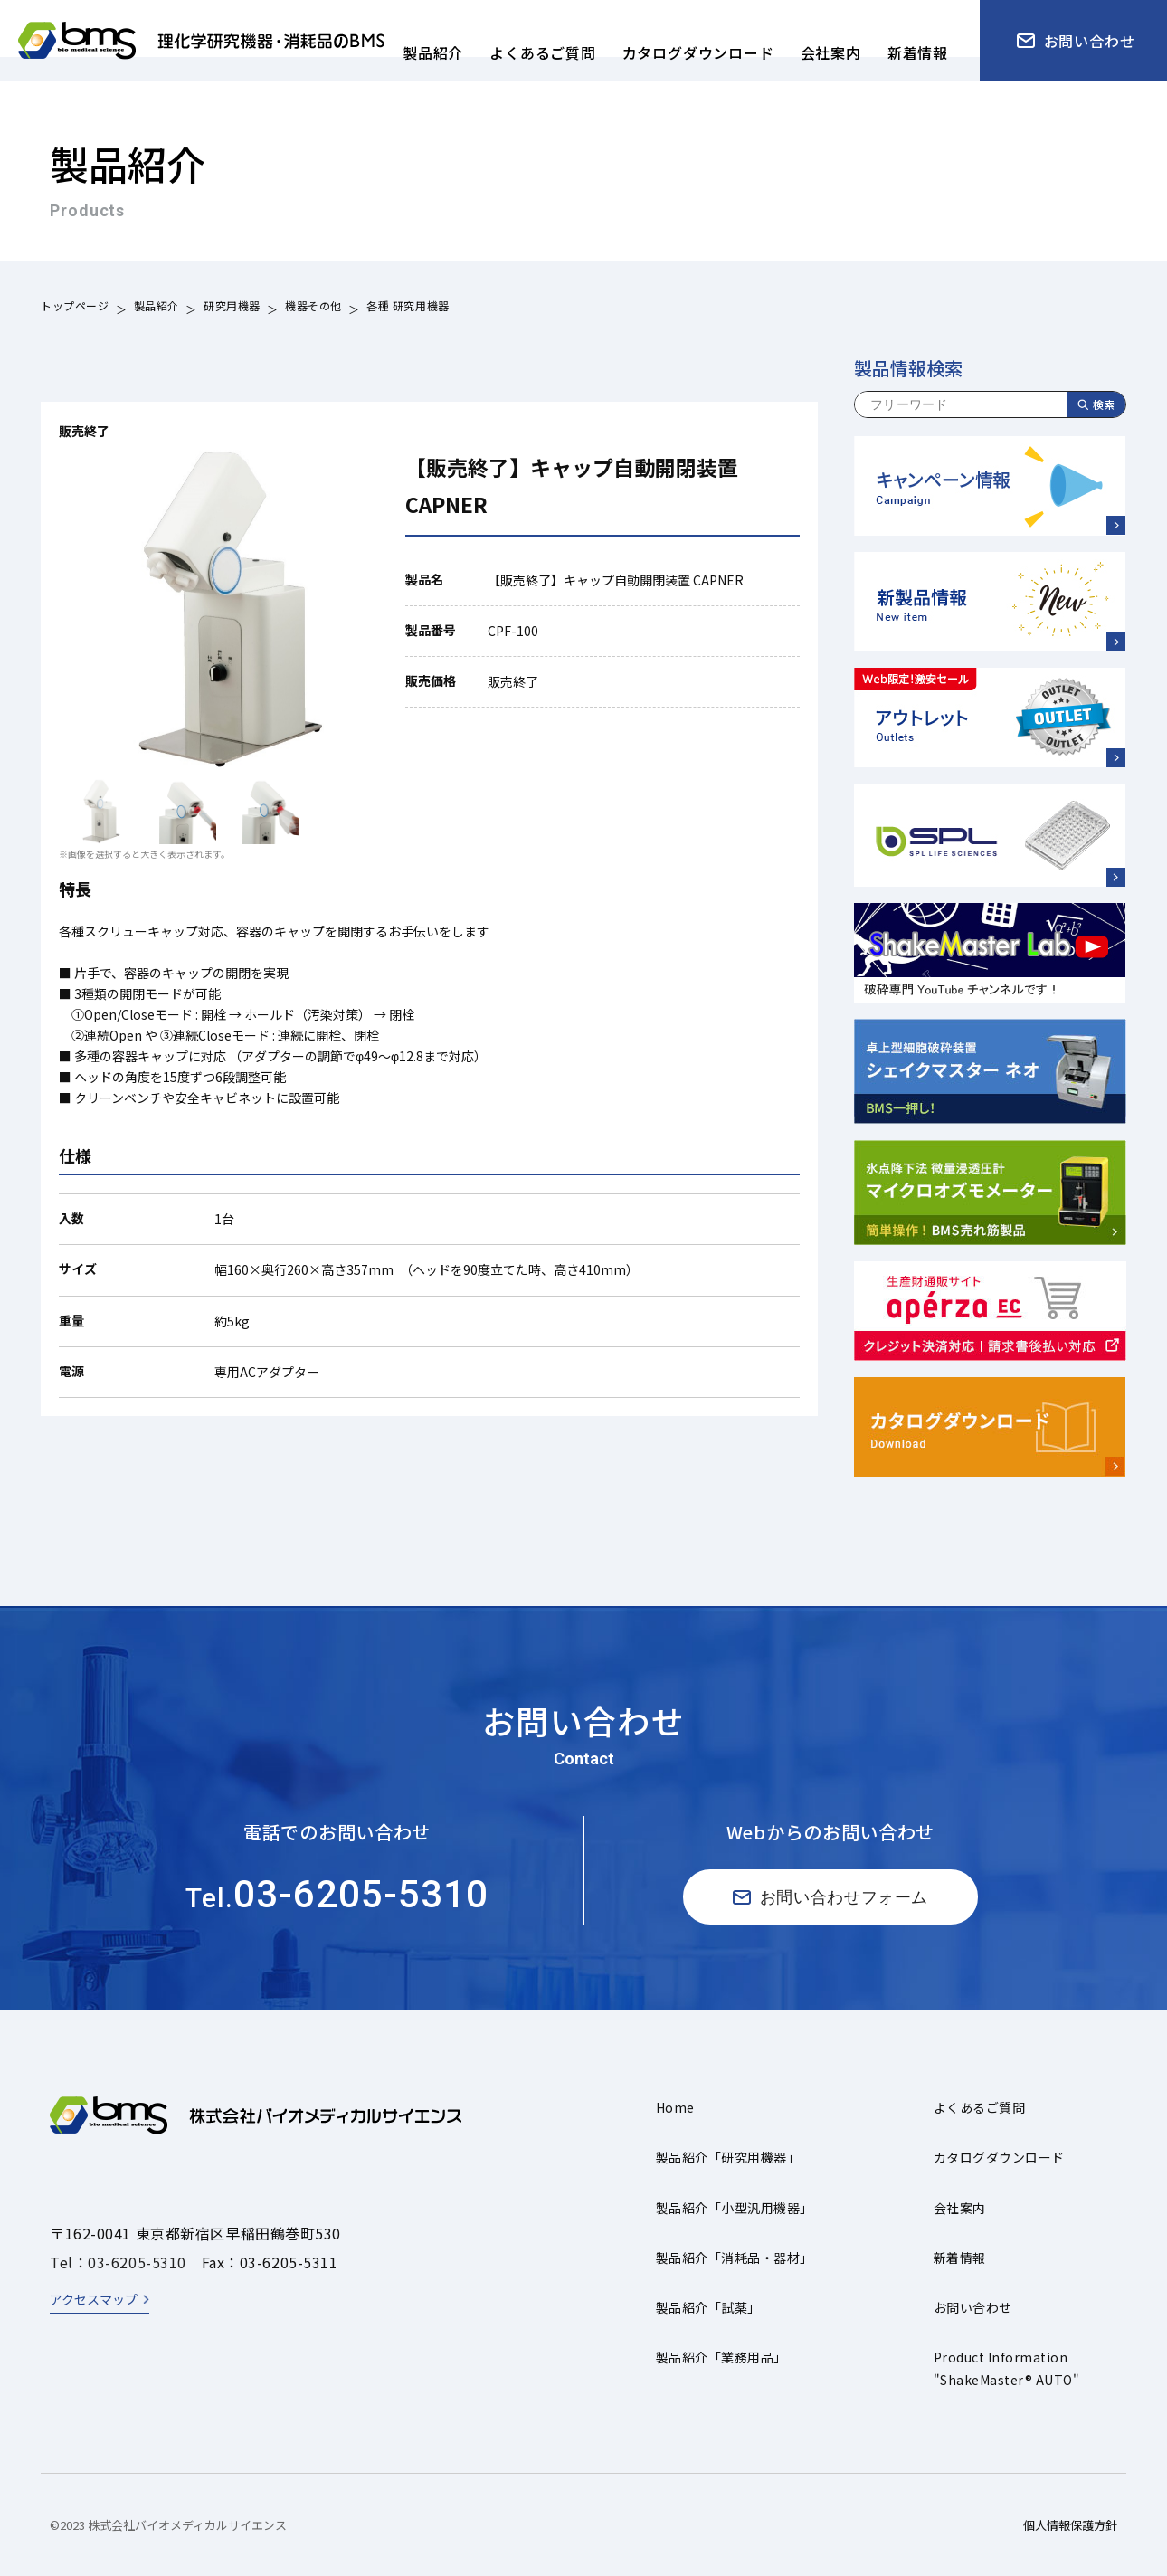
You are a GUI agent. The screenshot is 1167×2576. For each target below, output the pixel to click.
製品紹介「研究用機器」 (728, 2157)
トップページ (75, 308)
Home (675, 2107)
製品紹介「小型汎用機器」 (734, 2208)
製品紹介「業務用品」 (721, 2357)
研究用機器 (232, 308)
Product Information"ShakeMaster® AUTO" (1006, 2368)
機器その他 (313, 308)
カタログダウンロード (999, 2157)
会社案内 (960, 2208)
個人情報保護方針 (1070, 2524)
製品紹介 (156, 308)
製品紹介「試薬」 (708, 2307)
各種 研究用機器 (408, 308)
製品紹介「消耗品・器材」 (734, 2257)
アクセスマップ (94, 2299)
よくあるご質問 (979, 2107)
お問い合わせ (973, 2307)
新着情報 (960, 2257)
